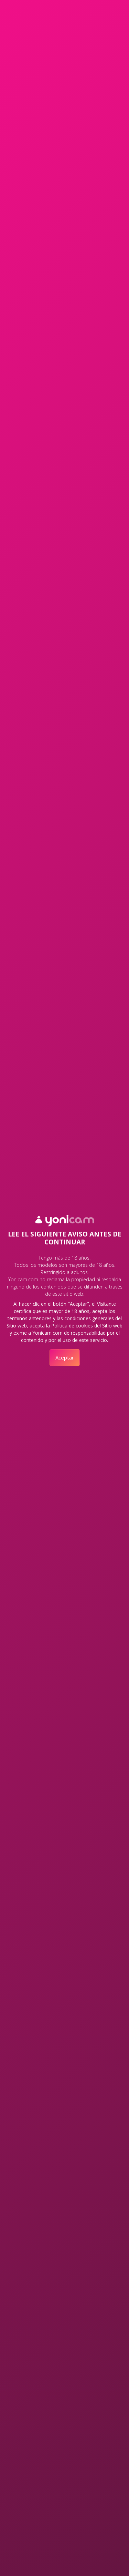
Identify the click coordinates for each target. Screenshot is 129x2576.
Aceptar (64, 1357)
